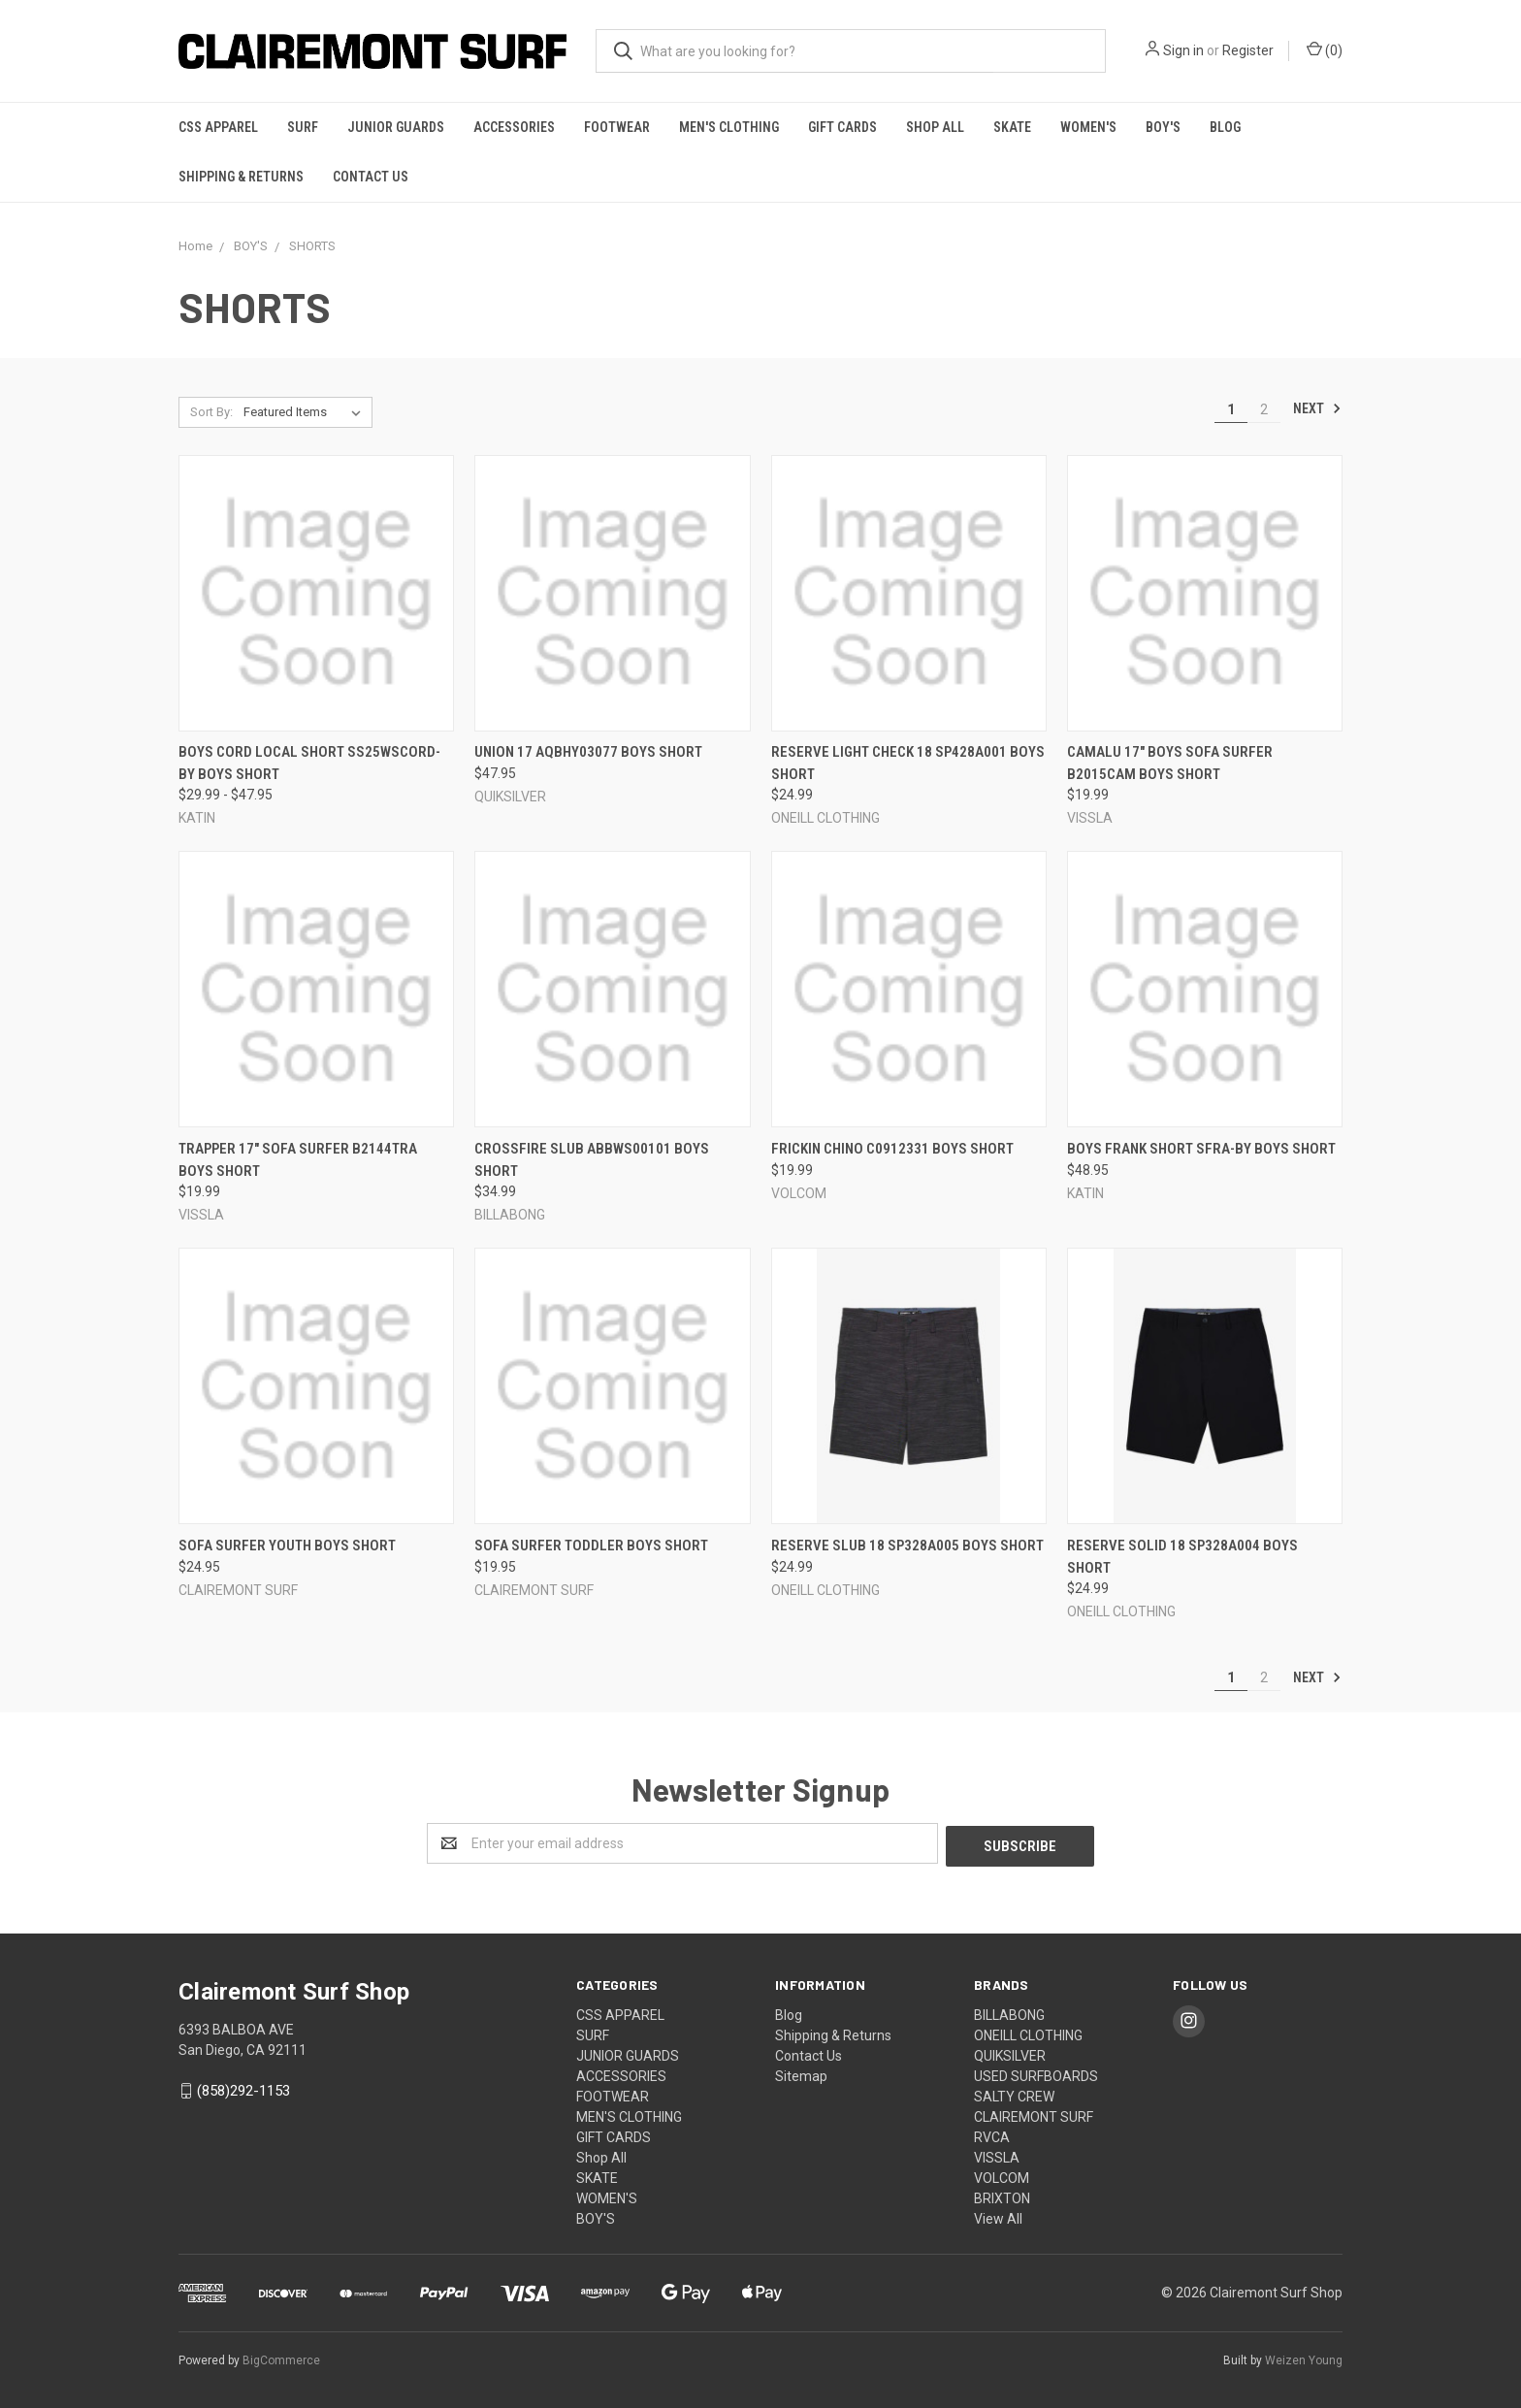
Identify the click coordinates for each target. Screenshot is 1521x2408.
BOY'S (1163, 127)
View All (998, 2216)
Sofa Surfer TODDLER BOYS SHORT (591, 1545)
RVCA (992, 2134)
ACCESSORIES (514, 127)
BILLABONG (1009, 2012)
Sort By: (211, 412)
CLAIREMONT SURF (1033, 2114)
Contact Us (370, 176)
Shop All (935, 127)
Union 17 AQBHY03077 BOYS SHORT (588, 752)
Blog (1225, 127)
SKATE (1012, 127)
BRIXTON (1002, 2195)
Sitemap (801, 2073)
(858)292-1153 (243, 2088)
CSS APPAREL (218, 127)
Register (1248, 50)
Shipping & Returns (241, 176)
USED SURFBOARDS (1036, 2073)
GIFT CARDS (842, 127)
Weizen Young (1304, 2358)
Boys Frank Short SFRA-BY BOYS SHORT (1201, 1148)
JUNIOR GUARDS (395, 127)
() (1325, 49)
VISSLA (996, 2155)
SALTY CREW (1014, 2093)
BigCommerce (281, 2358)
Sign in (1183, 50)
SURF (302, 127)
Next (1317, 408)
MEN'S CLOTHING (729, 127)
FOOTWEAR (617, 127)
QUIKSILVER (1010, 2053)
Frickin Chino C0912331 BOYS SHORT (892, 1148)
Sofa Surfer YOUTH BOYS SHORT (287, 1545)
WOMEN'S (1088, 127)
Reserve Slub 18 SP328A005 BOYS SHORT (907, 1545)
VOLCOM (1001, 2175)
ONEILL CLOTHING (1028, 2032)
